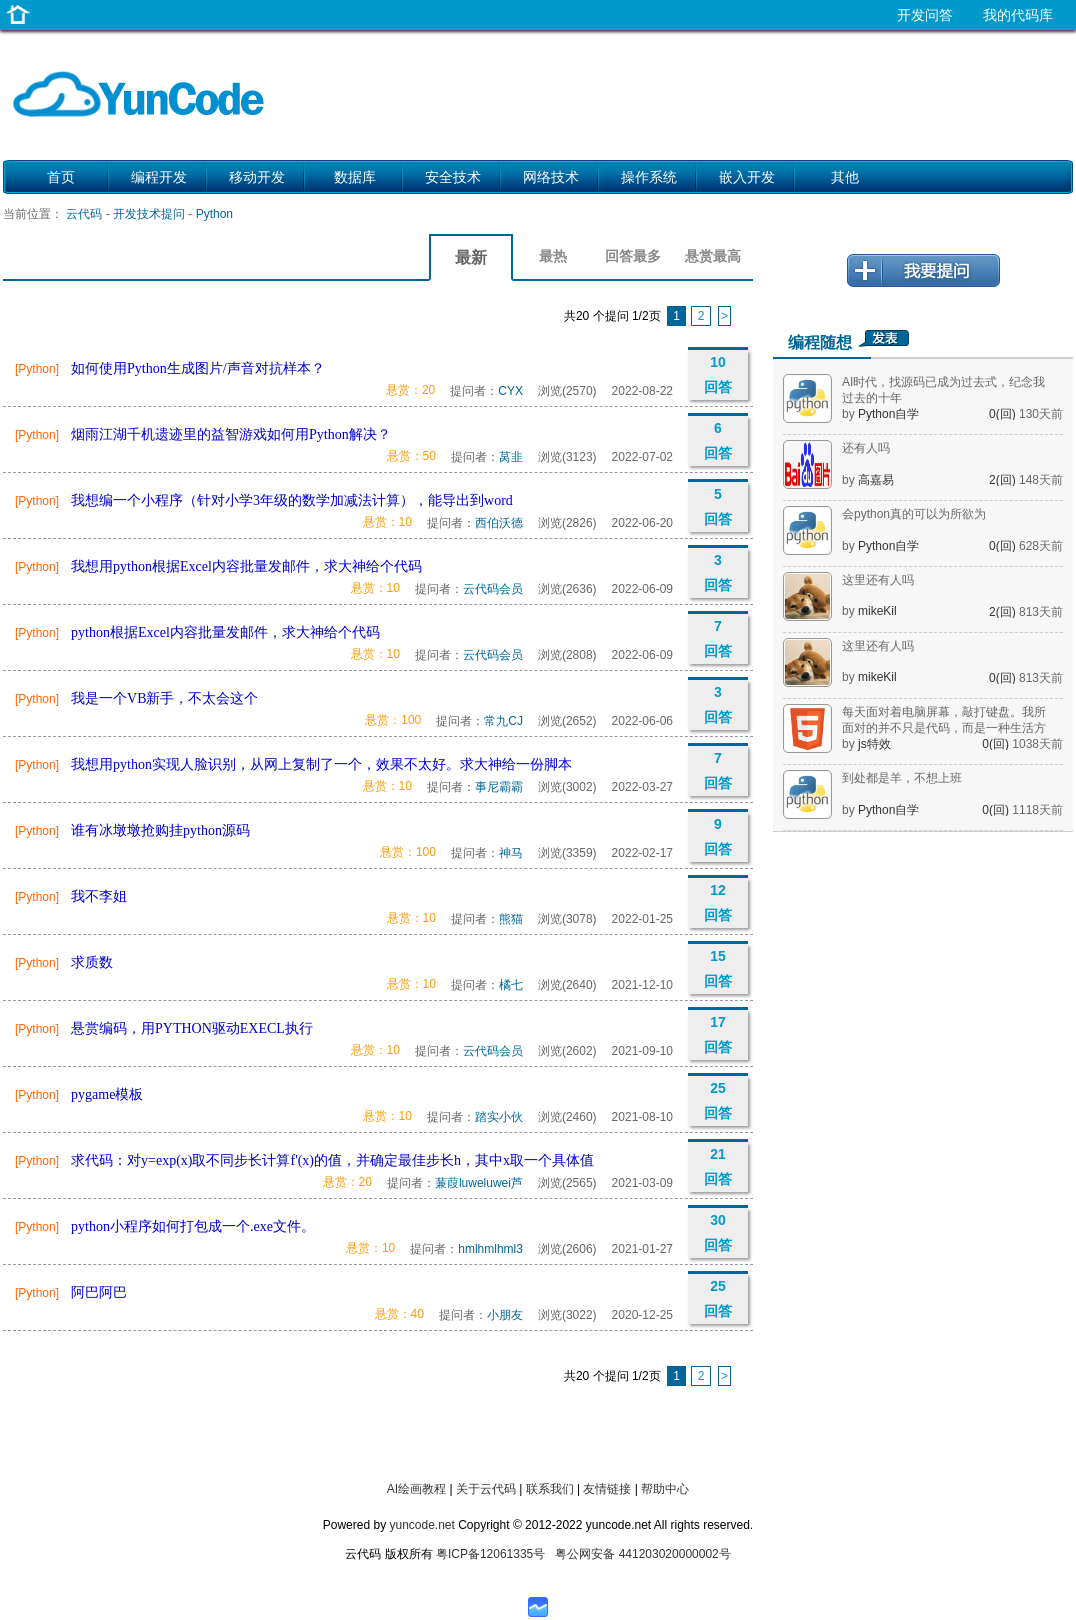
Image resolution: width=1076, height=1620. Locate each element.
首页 (61, 177)
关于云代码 (486, 1489)
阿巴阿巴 (99, 1292)
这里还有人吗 (878, 580)
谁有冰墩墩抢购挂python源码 (160, 830)
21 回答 (718, 1166)
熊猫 (511, 919)
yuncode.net (421, 1525)
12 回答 (718, 902)
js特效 (874, 744)
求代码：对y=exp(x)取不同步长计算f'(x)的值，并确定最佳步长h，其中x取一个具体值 (332, 1160)
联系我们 (550, 1489)
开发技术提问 (149, 214)
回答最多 (633, 256)
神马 (511, 853)
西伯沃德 (499, 523)
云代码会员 (493, 589)
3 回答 (718, 572)
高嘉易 (876, 480)
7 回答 (718, 638)
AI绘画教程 (416, 1489)
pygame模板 (107, 1094)
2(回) (1004, 480)
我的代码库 (1018, 15)
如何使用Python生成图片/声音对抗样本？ (198, 368)
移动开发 (257, 177)
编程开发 (159, 177)
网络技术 (551, 177)
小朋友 (505, 1315)
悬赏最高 (713, 256)
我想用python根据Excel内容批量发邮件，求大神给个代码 (246, 566)
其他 (845, 177)
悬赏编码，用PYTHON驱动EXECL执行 (192, 1028)
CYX (510, 391)
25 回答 (718, 1100)
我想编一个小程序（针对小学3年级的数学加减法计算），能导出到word (292, 500)
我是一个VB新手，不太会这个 (164, 698)
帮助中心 (665, 1489)
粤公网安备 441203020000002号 (642, 1554)
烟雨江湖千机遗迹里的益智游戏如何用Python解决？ (231, 434)
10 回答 (718, 374)
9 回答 (718, 836)
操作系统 (649, 177)
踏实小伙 (499, 1117)
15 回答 (718, 968)
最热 (553, 256)
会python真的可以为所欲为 (914, 514)
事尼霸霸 (499, 787)
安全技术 (453, 177)
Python (214, 214)
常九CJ (503, 721)
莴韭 (511, 457)
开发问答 (925, 15)
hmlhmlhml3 (490, 1249)
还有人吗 (866, 448)
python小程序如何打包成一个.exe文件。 (193, 1226)
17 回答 (718, 1034)
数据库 (355, 177)
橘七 (511, 985)
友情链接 (607, 1489)
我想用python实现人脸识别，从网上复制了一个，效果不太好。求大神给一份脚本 (321, 764)
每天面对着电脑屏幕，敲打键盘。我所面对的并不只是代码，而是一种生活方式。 (944, 728)
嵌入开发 (747, 177)
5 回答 (718, 506)
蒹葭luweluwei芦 (479, 1183)
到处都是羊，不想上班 (902, 778)
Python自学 (888, 414)
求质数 (92, 962)
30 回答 (718, 1232)
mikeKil (877, 611)
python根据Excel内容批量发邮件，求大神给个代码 (225, 632)
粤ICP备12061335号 (490, 1554)
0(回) (1004, 414)
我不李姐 (99, 896)
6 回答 (718, 440)
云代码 (84, 214)
